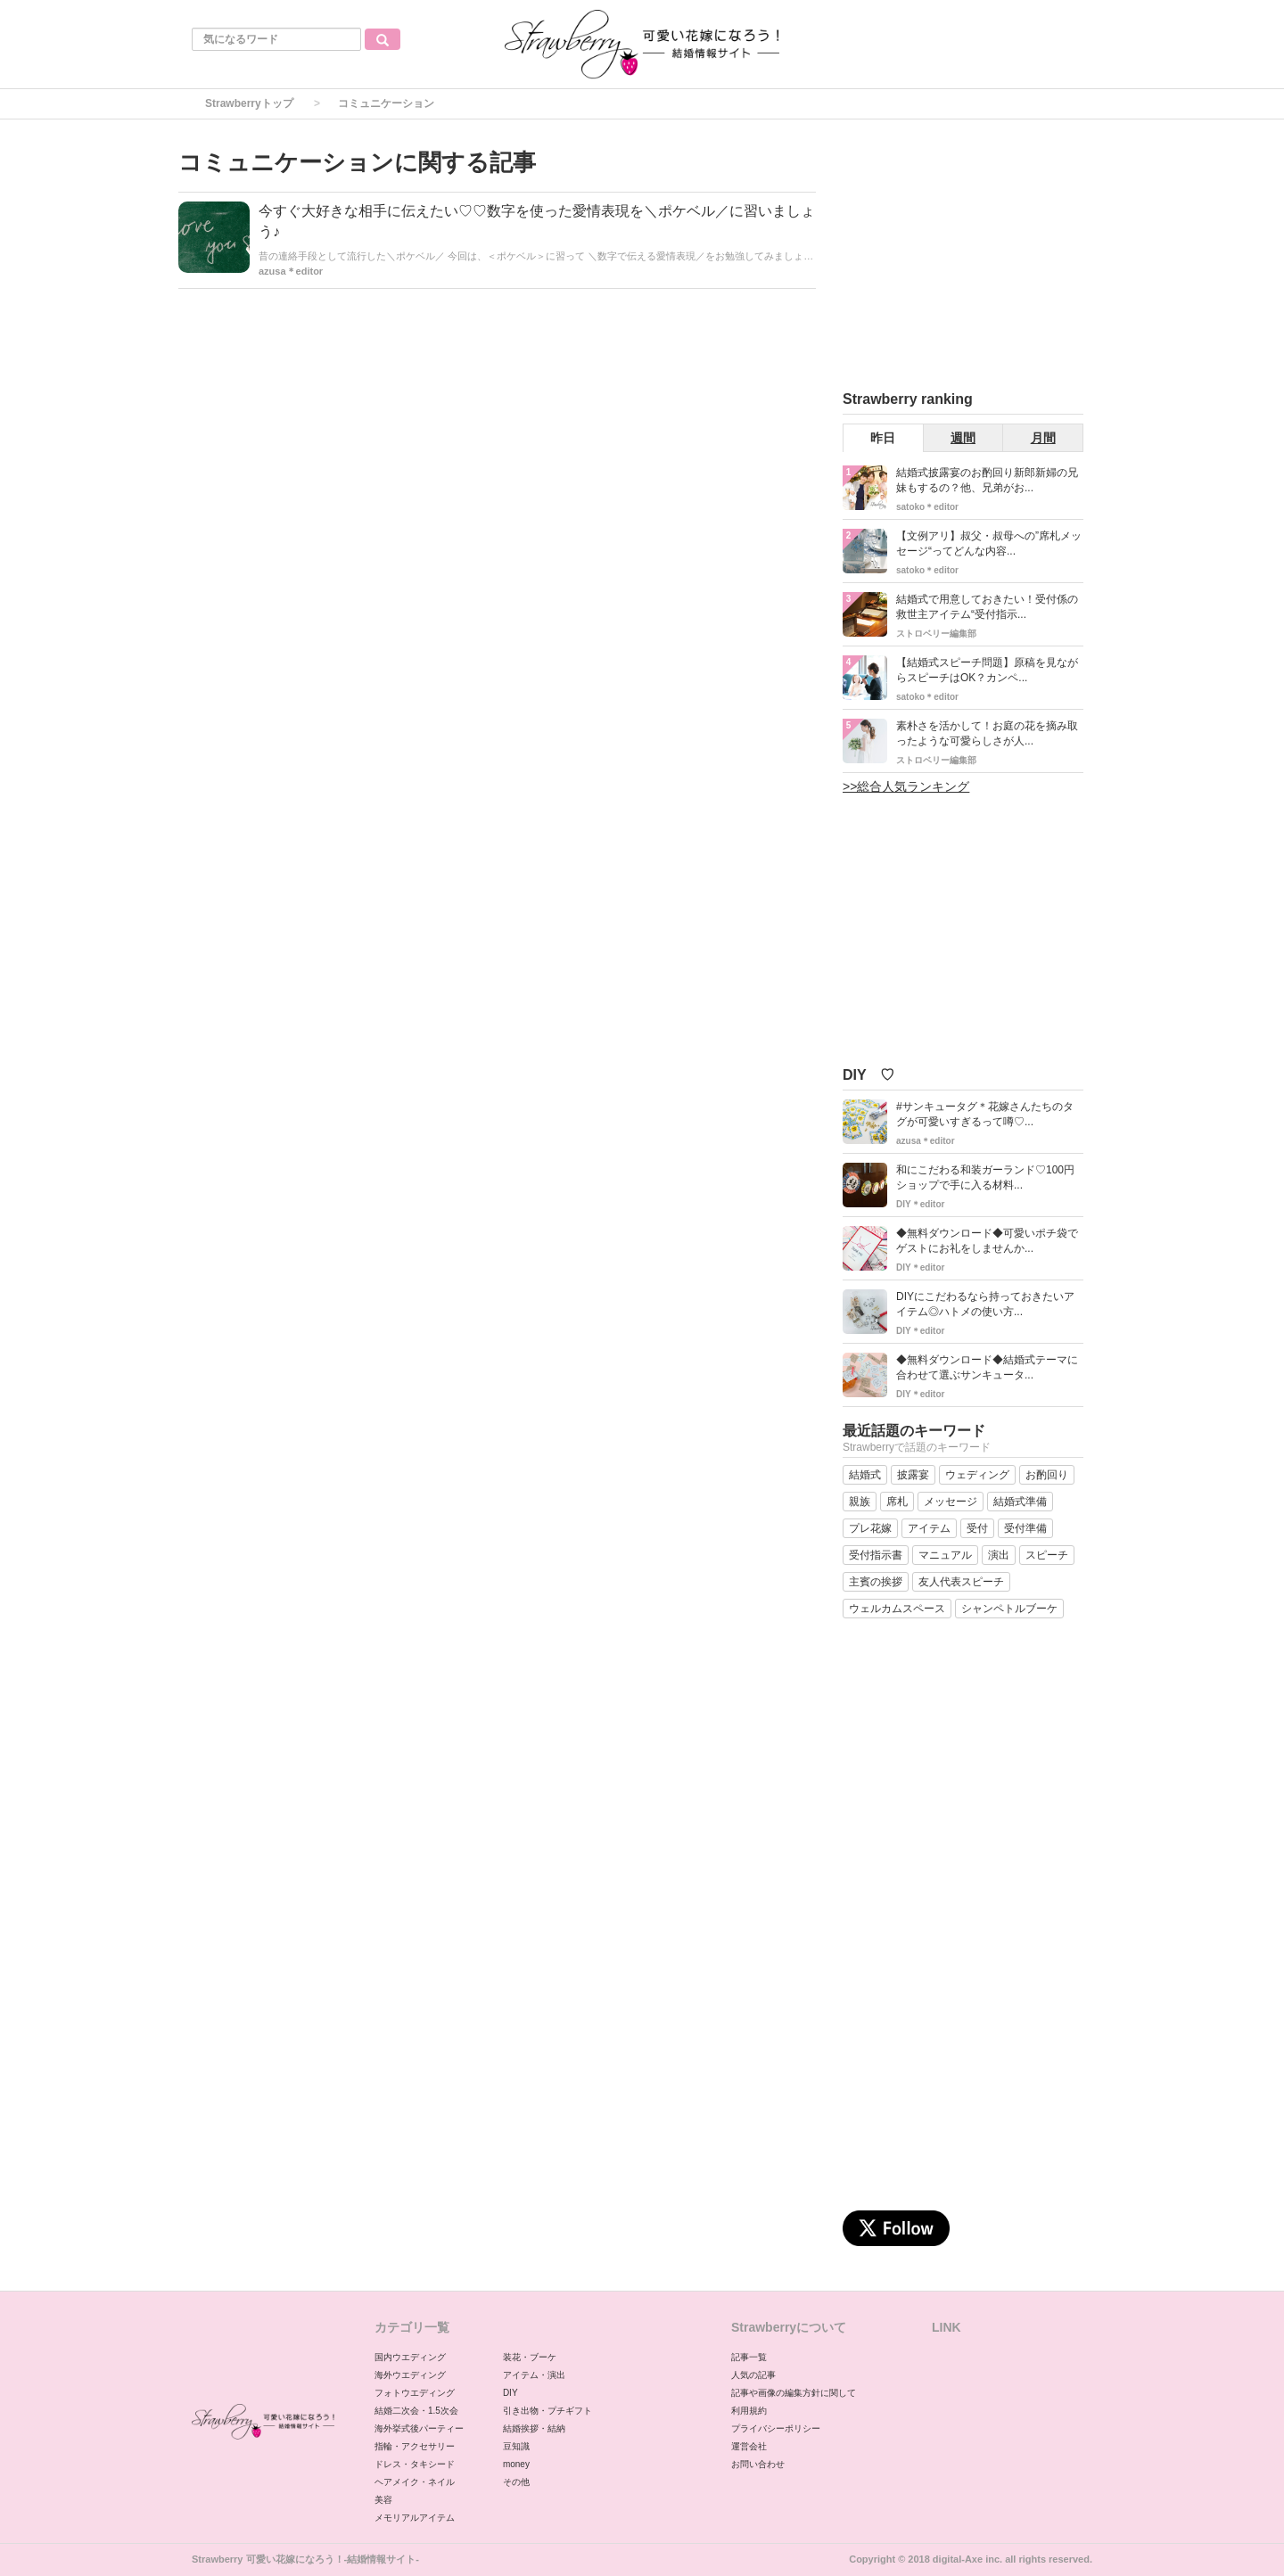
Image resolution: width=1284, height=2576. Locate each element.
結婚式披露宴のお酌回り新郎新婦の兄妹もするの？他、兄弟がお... (987, 480)
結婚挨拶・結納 (534, 2428)
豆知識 (516, 2446)
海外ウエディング (410, 2375)
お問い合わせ (758, 2464)
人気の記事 (753, 2375)
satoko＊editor (927, 507)
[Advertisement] (976, 257)
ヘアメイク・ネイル (414, 2482)
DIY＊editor (920, 1204)
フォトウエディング (414, 2393)
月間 (1043, 438)
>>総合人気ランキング (906, 786)
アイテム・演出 (534, 2375)
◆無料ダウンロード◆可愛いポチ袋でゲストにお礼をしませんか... (987, 1241)
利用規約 (749, 2411)
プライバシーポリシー (775, 2428)
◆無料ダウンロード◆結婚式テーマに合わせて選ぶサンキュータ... (987, 1367)
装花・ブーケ (529, 2357)
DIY (510, 2393)
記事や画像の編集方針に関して (793, 2393)
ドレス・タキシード (414, 2464)
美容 (383, 2500)
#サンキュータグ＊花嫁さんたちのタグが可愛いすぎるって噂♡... (985, 1114)
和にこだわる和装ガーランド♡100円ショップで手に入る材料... (985, 1177)
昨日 (882, 438)
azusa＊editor (291, 271)
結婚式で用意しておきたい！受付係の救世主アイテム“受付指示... (987, 607)
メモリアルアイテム (414, 2518)
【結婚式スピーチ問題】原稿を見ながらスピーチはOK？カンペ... (987, 670)
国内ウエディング (410, 2357)
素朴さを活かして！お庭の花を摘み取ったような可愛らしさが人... (987, 733)
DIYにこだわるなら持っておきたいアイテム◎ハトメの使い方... (985, 1304)
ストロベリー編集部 (936, 633)
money (516, 2464)
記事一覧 (749, 2357)
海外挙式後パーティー (419, 2428)
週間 (963, 438)
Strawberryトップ (249, 103)
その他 (516, 2482)
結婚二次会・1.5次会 (416, 2411)
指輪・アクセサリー (414, 2446)
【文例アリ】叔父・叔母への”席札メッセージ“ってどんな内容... (989, 543)
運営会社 (749, 2446)
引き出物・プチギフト (547, 2411)
